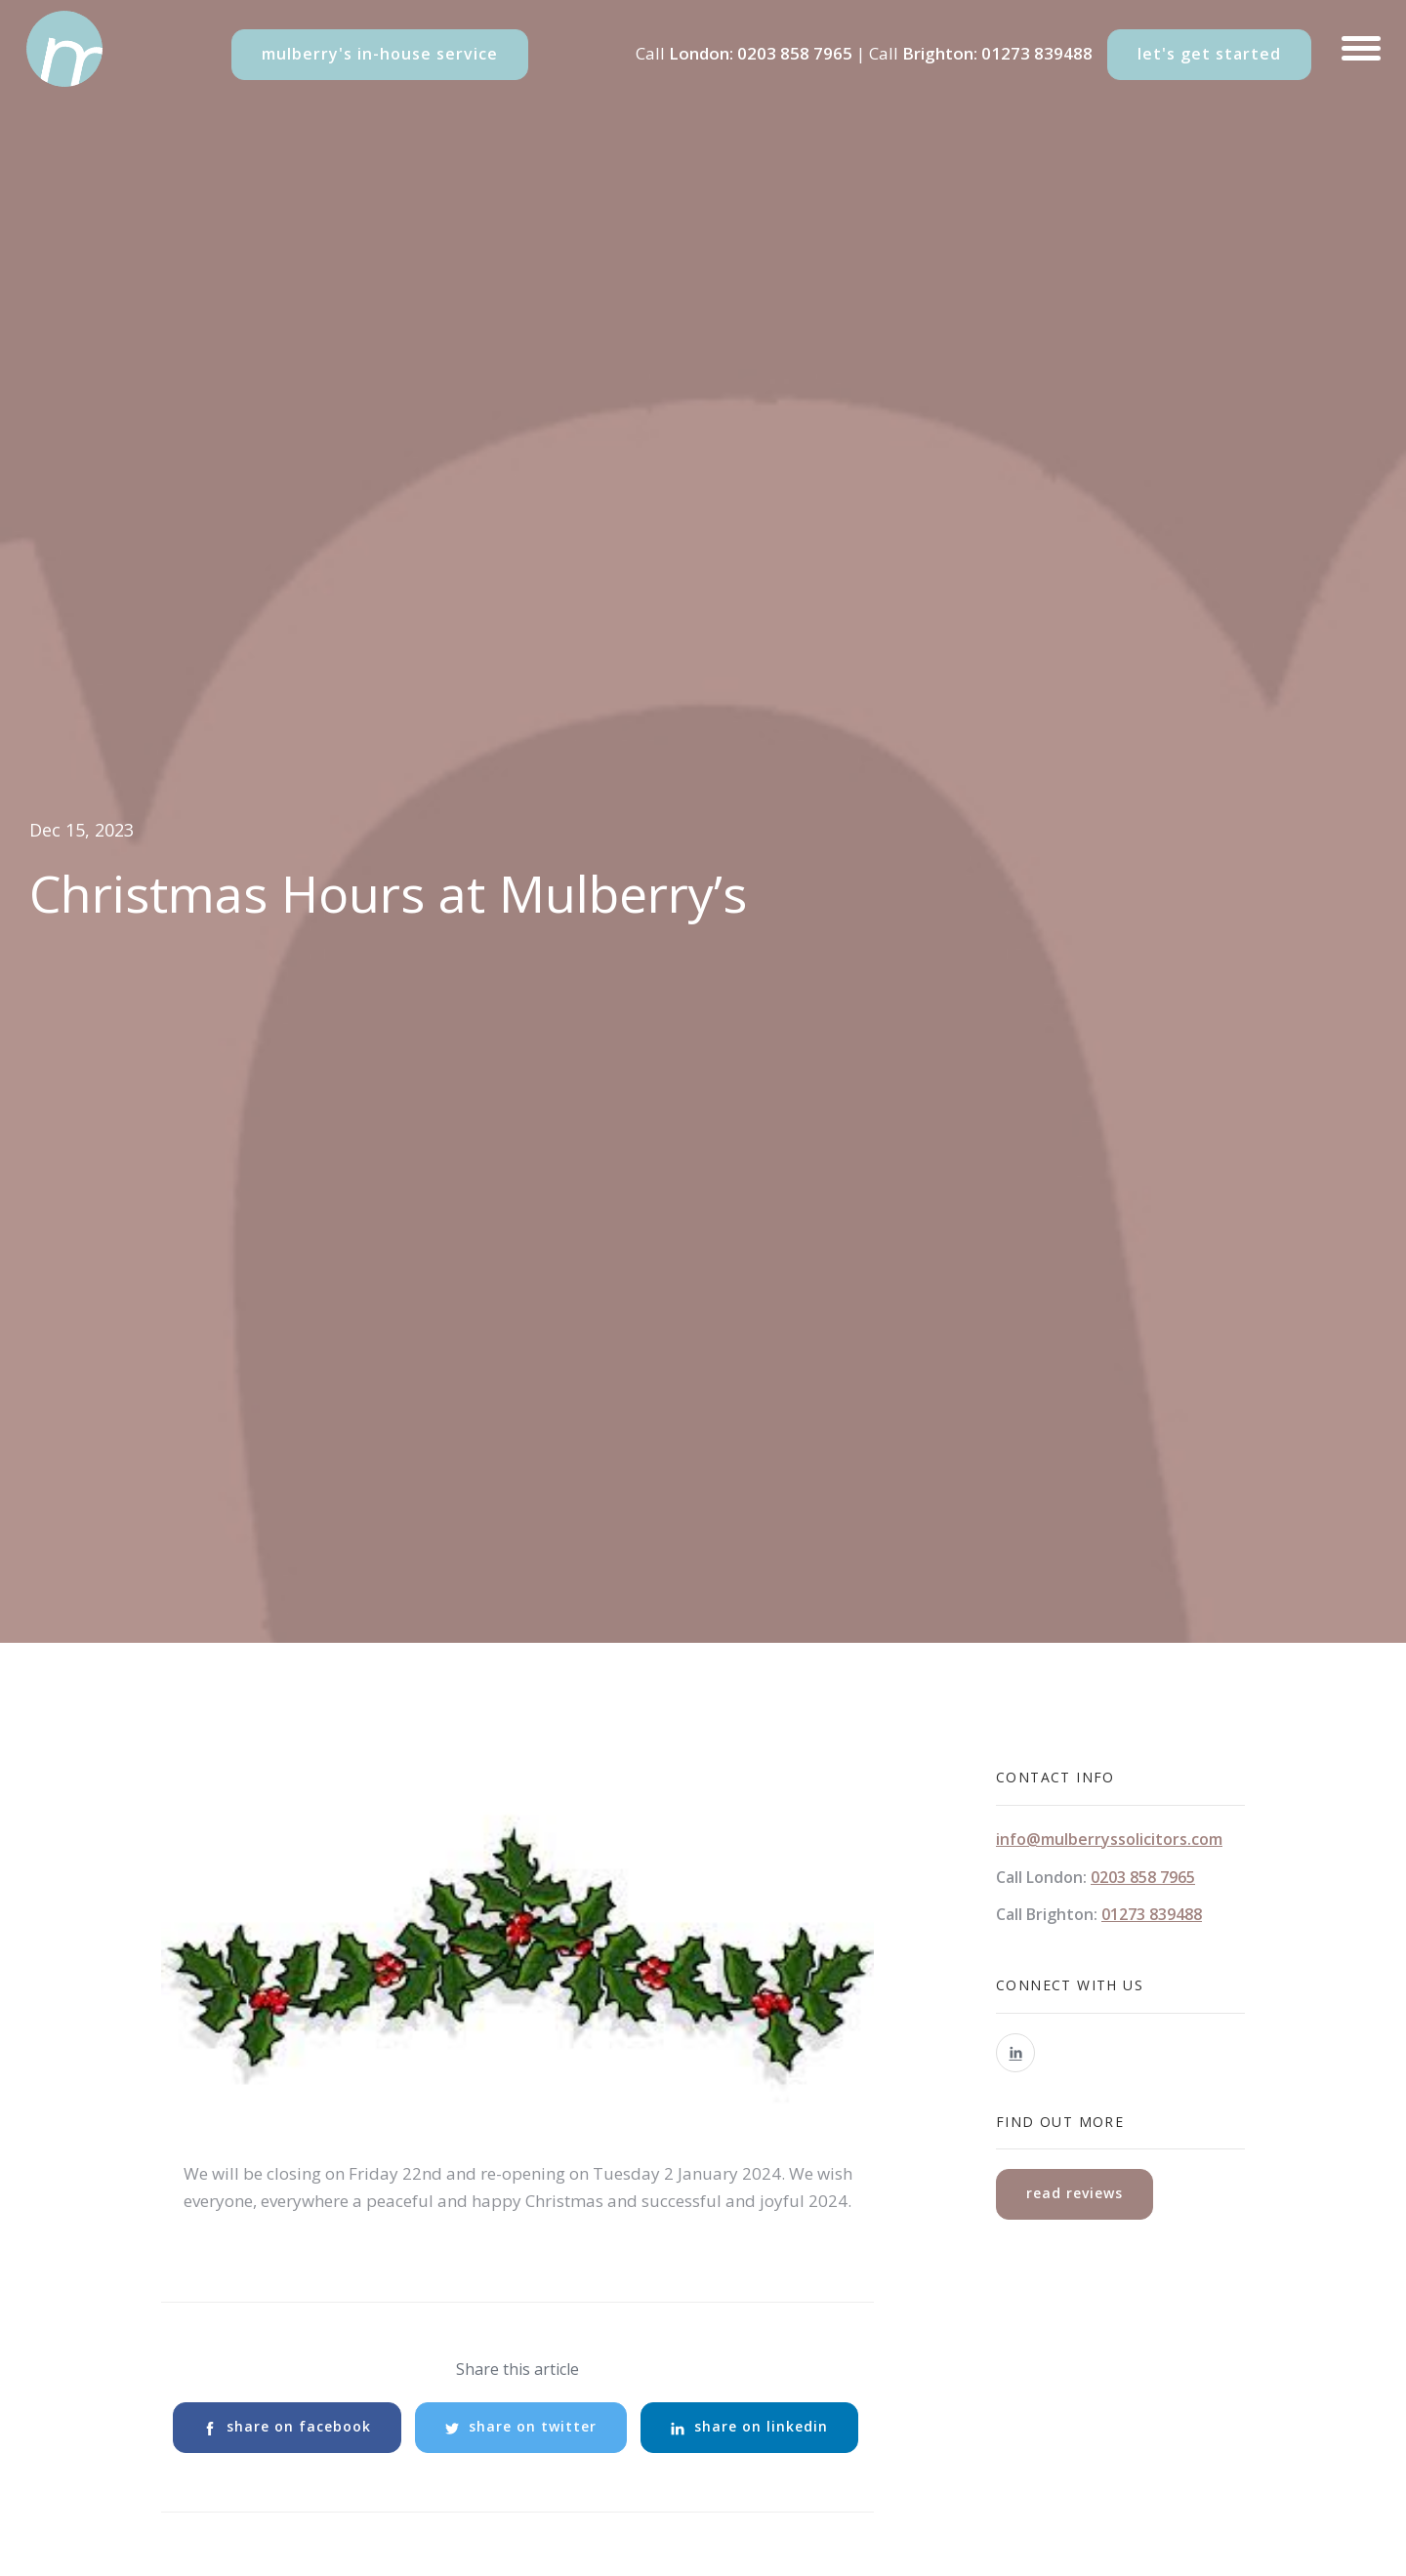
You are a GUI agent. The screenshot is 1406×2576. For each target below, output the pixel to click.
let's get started (1209, 53)
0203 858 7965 (794, 53)
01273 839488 (1037, 53)
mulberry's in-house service (380, 53)
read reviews (1074, 2193)
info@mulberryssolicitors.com (1109, 1839)
